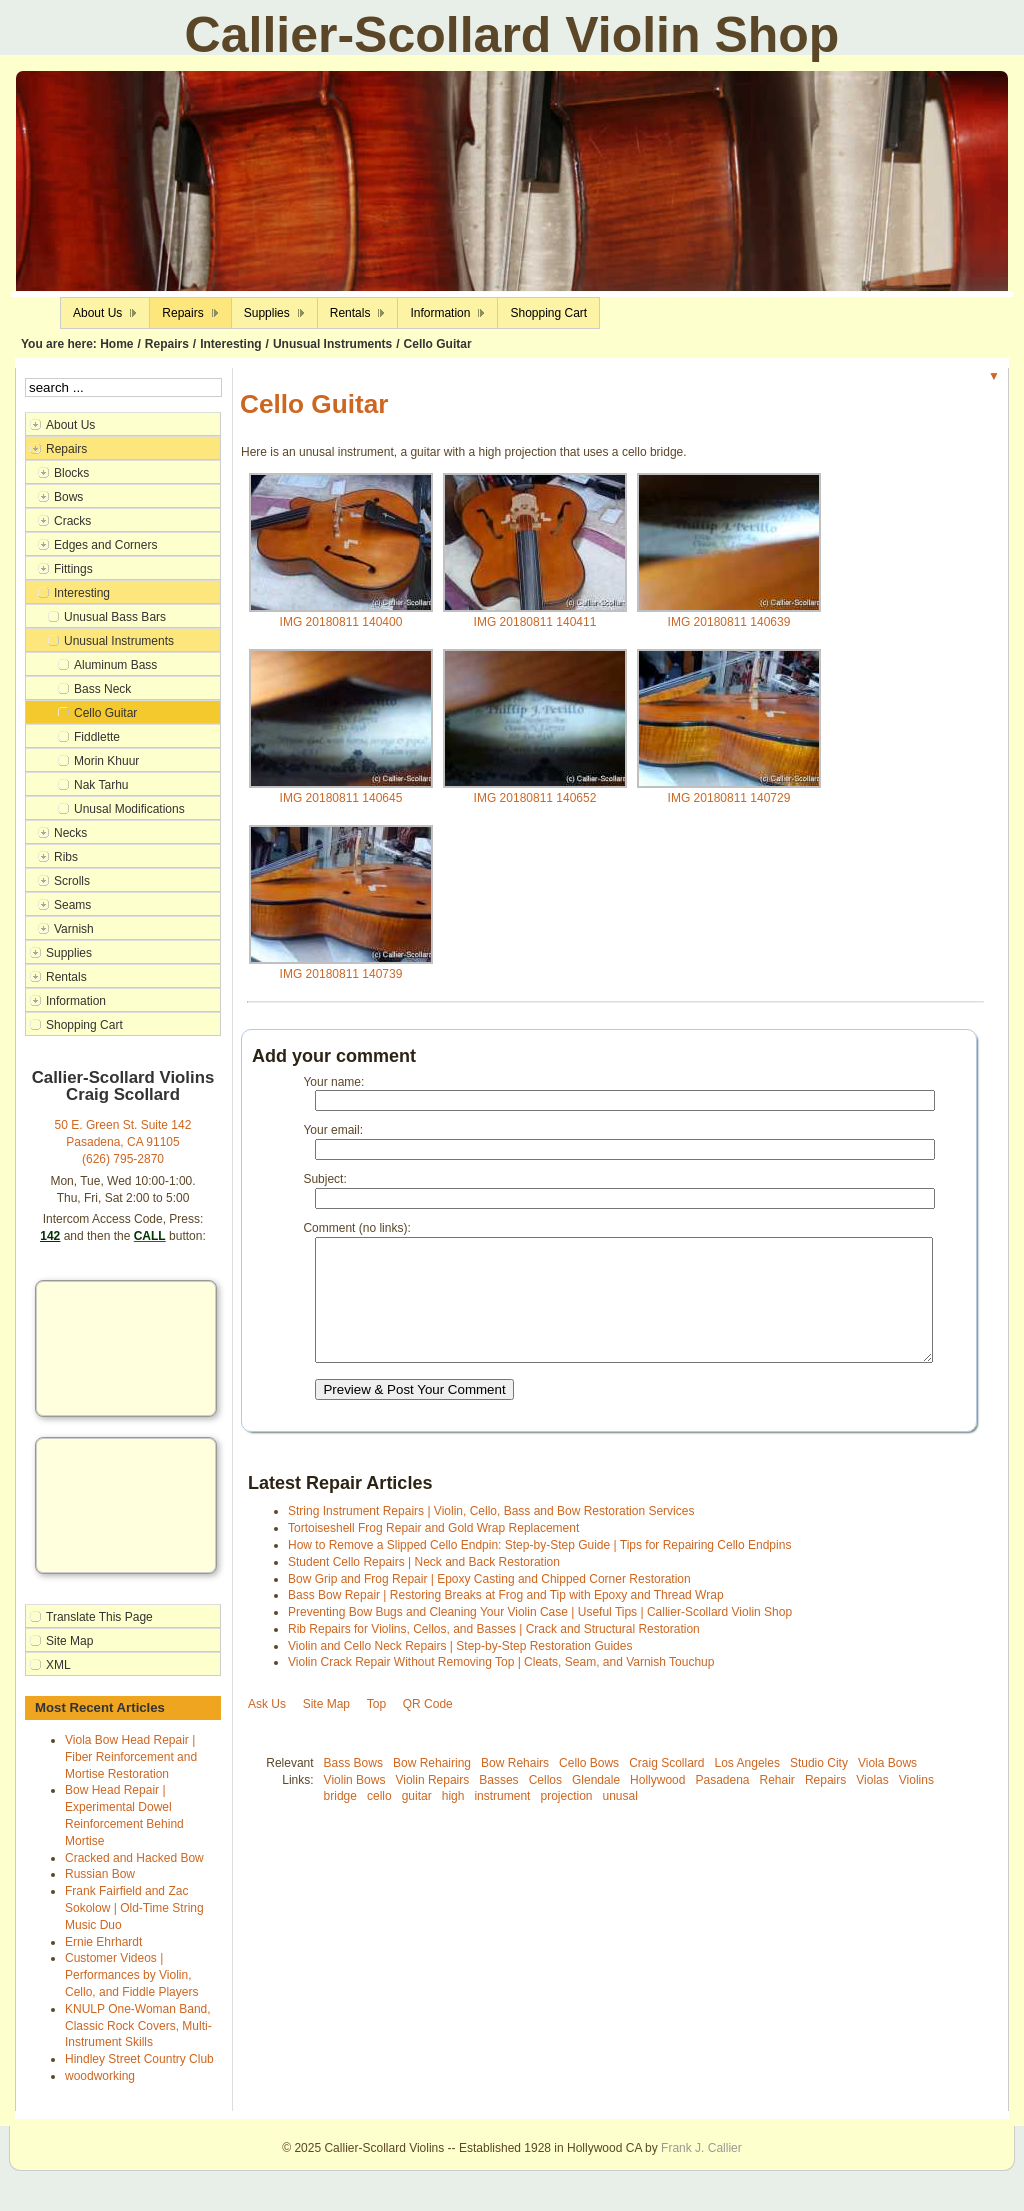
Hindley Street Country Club (139, 2059)
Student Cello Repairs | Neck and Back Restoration (424, 1586)
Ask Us (267, 1728)
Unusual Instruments (332, 344)
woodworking (100, 2076)
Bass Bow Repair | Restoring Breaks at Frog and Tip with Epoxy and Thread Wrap (506, 1619)
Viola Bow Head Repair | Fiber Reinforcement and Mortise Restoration (131, 1757)
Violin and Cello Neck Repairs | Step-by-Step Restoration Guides (460, 1670)
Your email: (333, 1130)
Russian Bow (100, 1874)
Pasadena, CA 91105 (122, 1142)
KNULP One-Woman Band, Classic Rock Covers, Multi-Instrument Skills (138, 2026)
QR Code (428, 1728)
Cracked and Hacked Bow (134, 1858)
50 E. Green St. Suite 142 (123, 1125)
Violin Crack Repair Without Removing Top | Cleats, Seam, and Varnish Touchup (501, 1686)
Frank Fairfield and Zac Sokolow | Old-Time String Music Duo (134, 1908)
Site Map (326, 1728)
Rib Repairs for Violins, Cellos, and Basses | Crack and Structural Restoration (494, 1653)
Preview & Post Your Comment (414, 1413)
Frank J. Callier (701, 2148)
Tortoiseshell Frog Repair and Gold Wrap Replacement (433, 1552)
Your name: (333, 1082)
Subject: (324, 1179)
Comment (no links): (356, 1228)
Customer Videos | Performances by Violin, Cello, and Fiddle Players (131, 1975)
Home (116, 344)
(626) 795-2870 (123, 1159)
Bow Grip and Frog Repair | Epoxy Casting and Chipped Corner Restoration (489, 1603)
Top (376, 1728)
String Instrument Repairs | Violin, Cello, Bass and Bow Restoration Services (491, 1535)
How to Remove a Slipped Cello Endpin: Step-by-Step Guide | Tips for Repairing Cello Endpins (539, 1569)
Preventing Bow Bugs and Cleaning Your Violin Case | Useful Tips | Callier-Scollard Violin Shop (540, 1636)
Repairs (167, 344)
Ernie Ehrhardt (103, 1942)
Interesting (230, 344)
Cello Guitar (438, 344)
